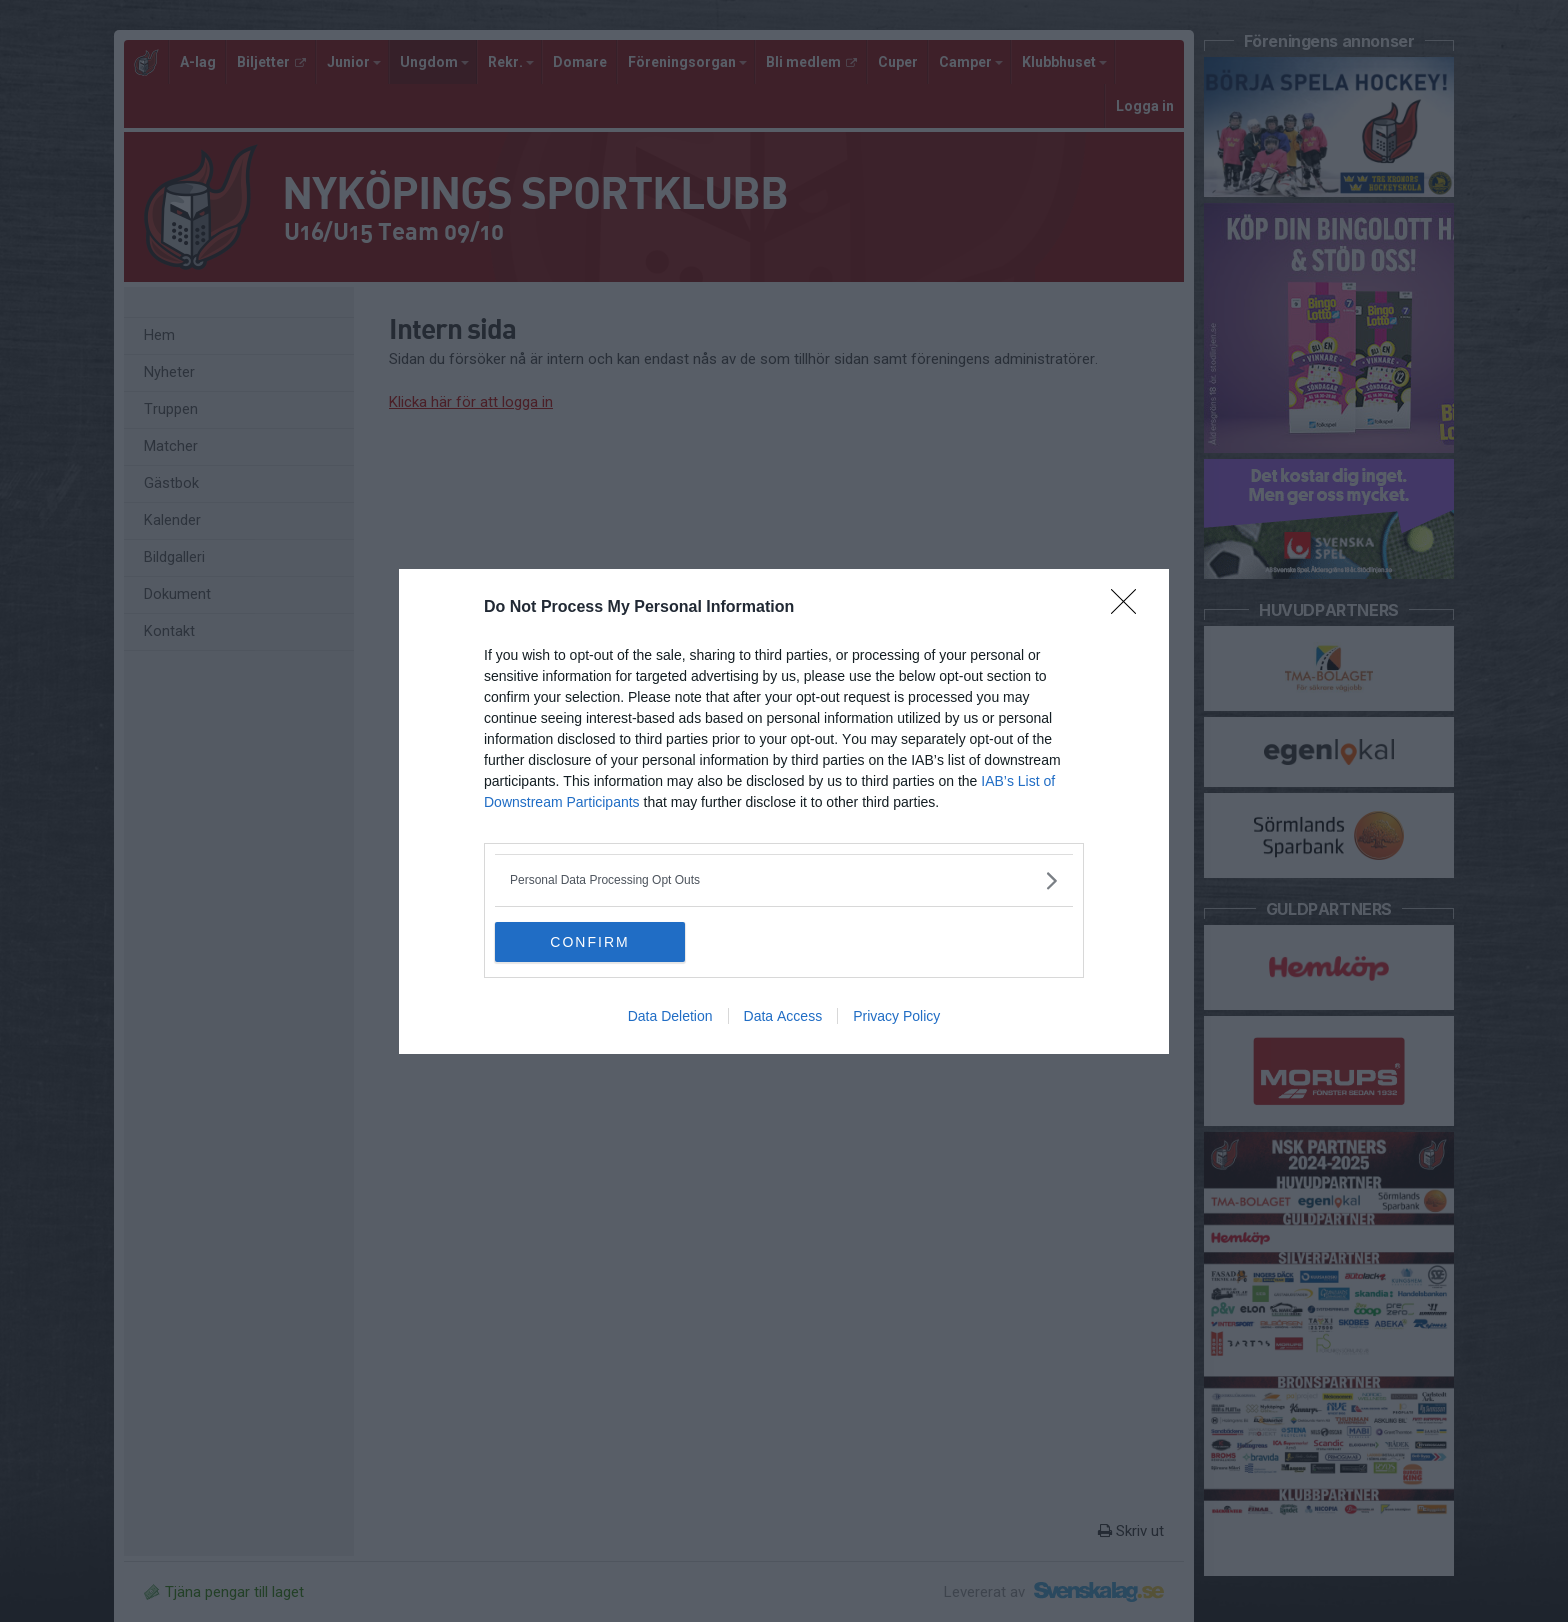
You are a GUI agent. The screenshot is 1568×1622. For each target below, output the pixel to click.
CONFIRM (589, 941)
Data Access (783, 1016)
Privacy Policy (896, 1016)
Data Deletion (670, 1016)
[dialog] (784, 811)
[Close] (1130, 608)
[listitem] (784, 880)
